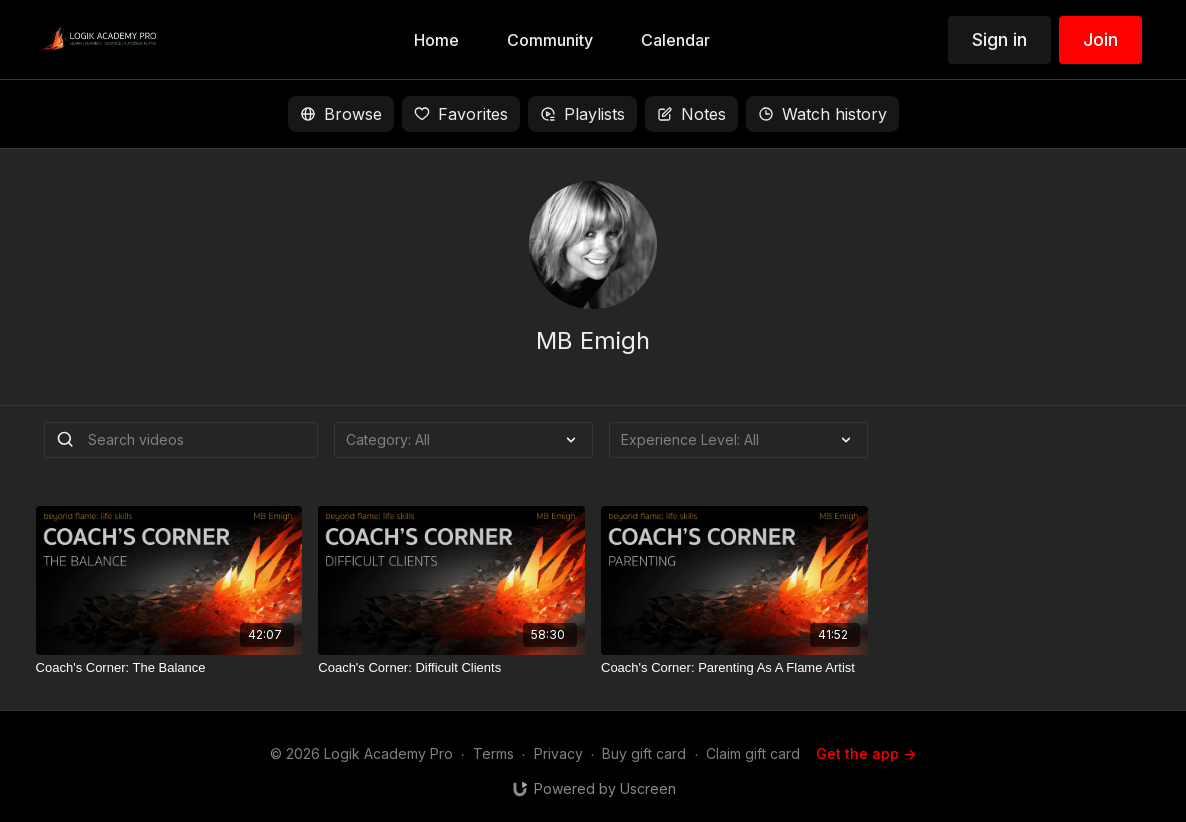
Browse (341, 114)
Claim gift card (753, 753)
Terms (493, 753)
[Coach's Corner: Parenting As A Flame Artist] (734, 668)
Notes (691, 114)
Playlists (582, 114)
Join (1100, 39)
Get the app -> (866, 753)
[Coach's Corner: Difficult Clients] (451, 668)
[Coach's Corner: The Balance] (169, 668)
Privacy (558, 753)
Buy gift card (644, 753)
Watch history (822, 114)
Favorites (461, 114)
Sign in (999, 39)
